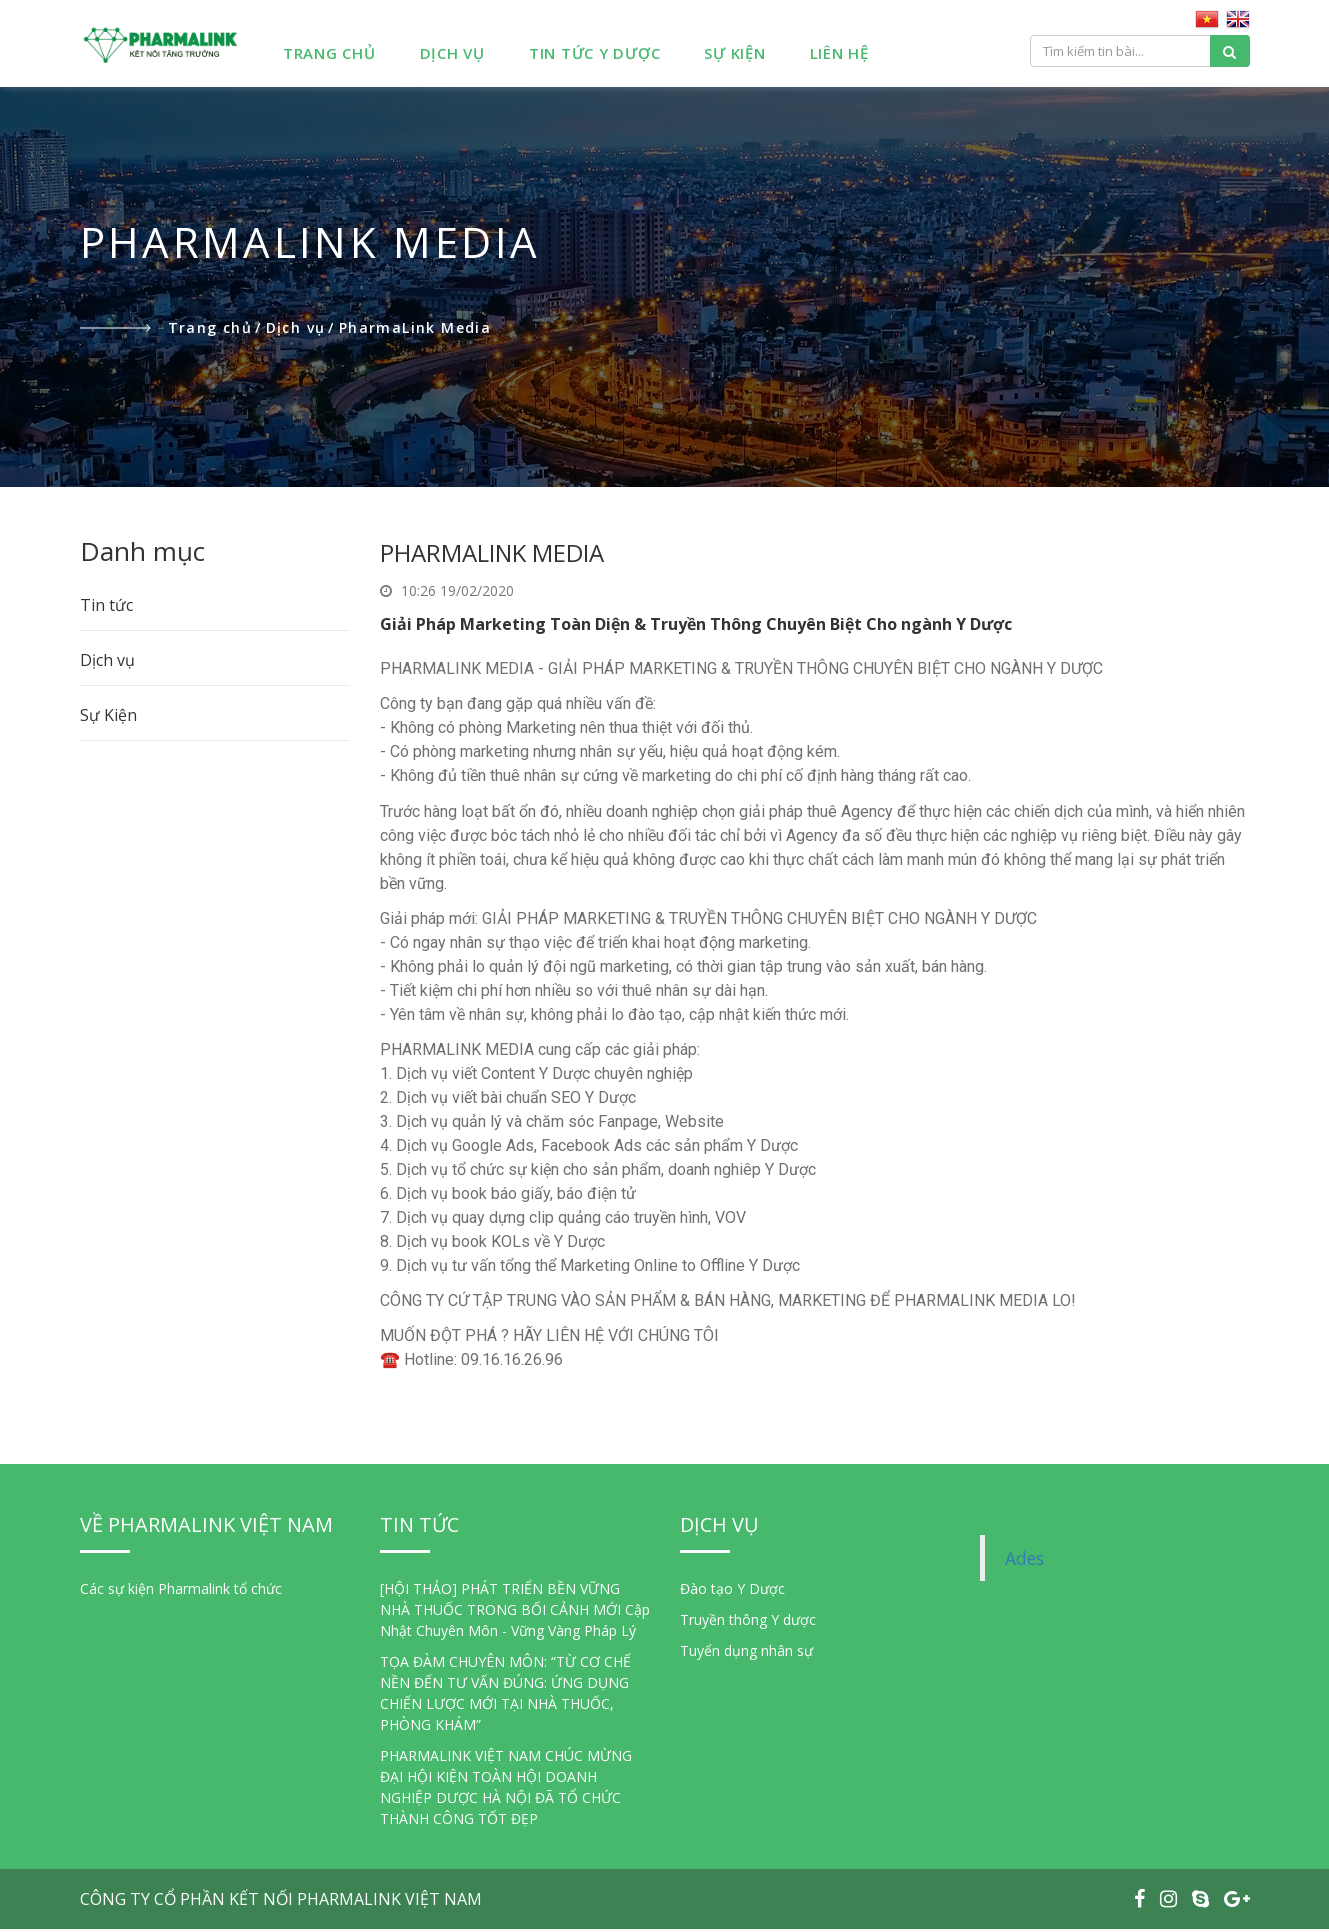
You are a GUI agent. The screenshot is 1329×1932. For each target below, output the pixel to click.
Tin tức (106, 608)
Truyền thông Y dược (748, 1622)
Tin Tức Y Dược (622, 56)
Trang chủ (356, 56)
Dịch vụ (300, 330)
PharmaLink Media (415, 330)
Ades (1024, 1561)
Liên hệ (865, 56)
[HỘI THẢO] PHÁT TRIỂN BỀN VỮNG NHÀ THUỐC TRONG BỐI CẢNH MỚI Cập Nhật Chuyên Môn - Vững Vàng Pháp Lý (515, 1612)
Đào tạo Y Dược (732, 1591)
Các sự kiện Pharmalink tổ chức (181, 1591)
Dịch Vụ (478, 56)
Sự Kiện (761, 56)
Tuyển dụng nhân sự (746, 1653)
